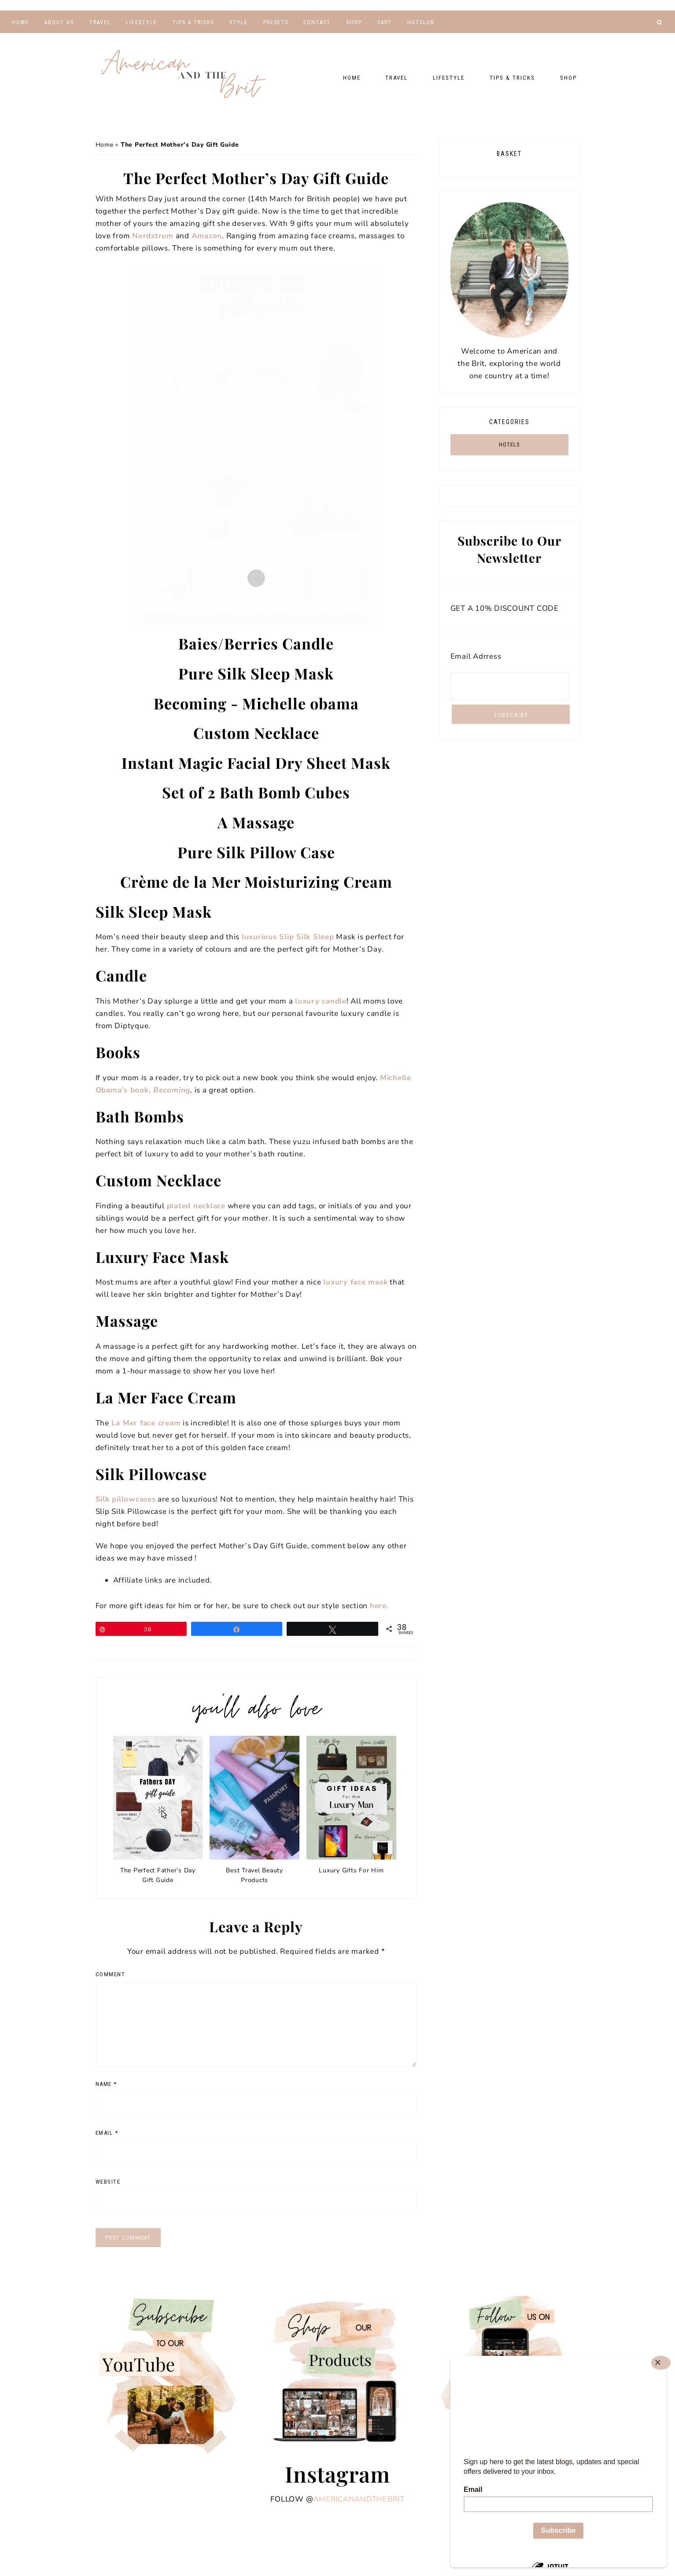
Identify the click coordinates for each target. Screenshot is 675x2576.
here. (379, 1606)
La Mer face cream (146, 1423)
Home (105, 144)
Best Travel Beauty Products (254, 1875)
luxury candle (321, 1001)
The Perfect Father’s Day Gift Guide (157, 1875)
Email (107, 2132)
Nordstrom (152, 236)
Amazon (207, 236)
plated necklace (196, 1206)
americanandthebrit (359, 2499)
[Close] (661, 2362)
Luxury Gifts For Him (351, 1870)
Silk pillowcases (126, 1499)
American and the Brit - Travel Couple (184, 75)
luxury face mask (355, 1282)
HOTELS (509, 444)
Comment (110, 1974)
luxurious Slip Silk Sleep (288, 937)
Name (106, 2084)
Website (108, 2181)
